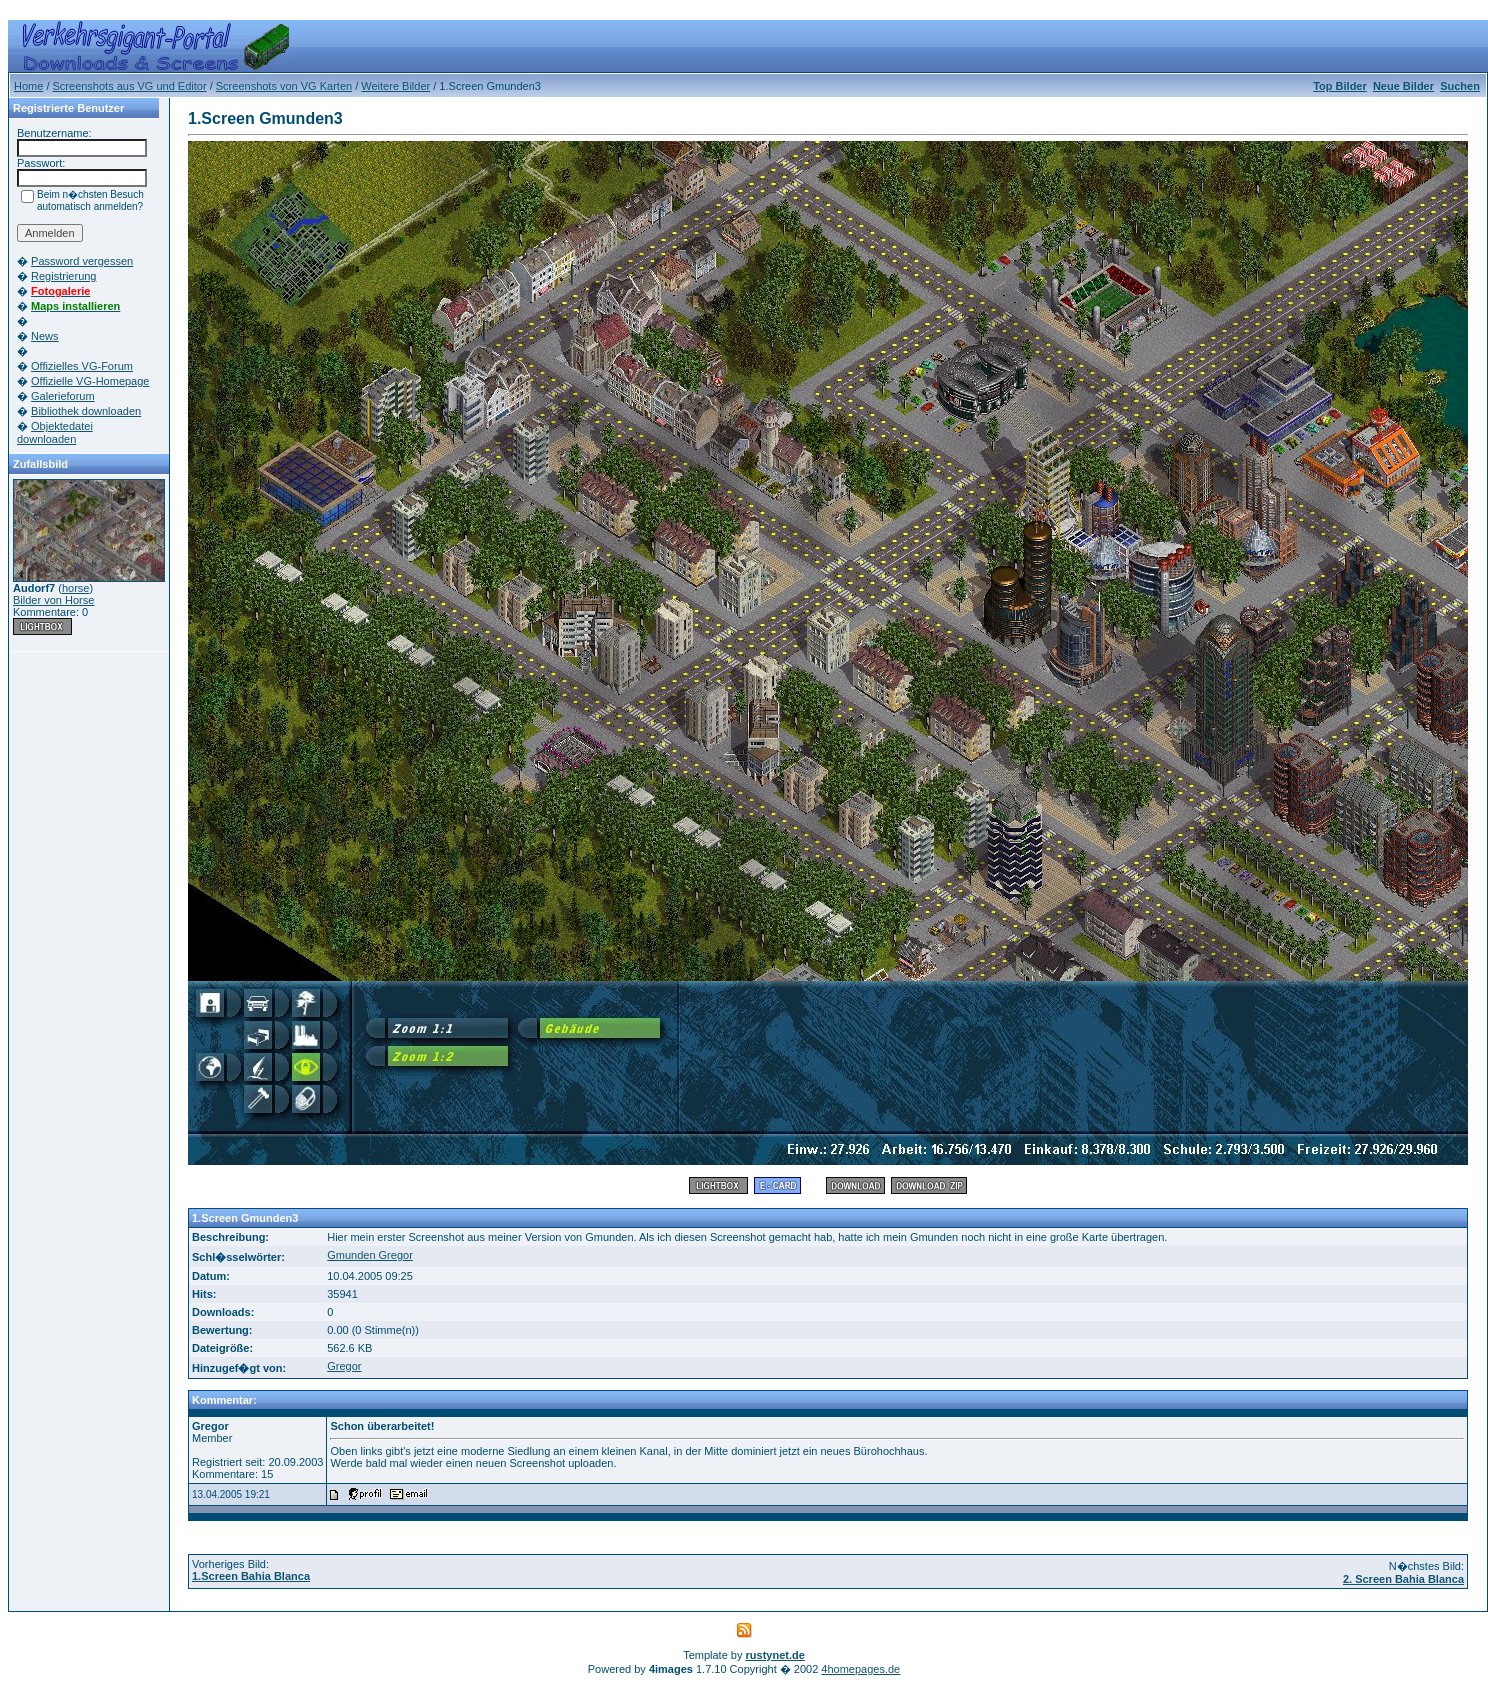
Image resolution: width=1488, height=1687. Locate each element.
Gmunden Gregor (370, 1255)
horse (76, 588)
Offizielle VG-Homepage (90, 381)
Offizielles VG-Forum (82, 366)
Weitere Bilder (395, 86)
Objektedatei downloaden (55, 432)
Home (28, 86)
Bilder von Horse (53, 600)
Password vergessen (82, 261)
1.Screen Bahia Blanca (251, 1576)
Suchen (1460, 86)
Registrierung (63, 276)
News (45, 336)
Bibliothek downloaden (86, 411)
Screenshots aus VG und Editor (130, 86)
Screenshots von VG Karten (284, 86)
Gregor (344, 1366)
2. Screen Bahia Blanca (1403, 1579)
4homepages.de (860, 1669)
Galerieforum (63, 396)
